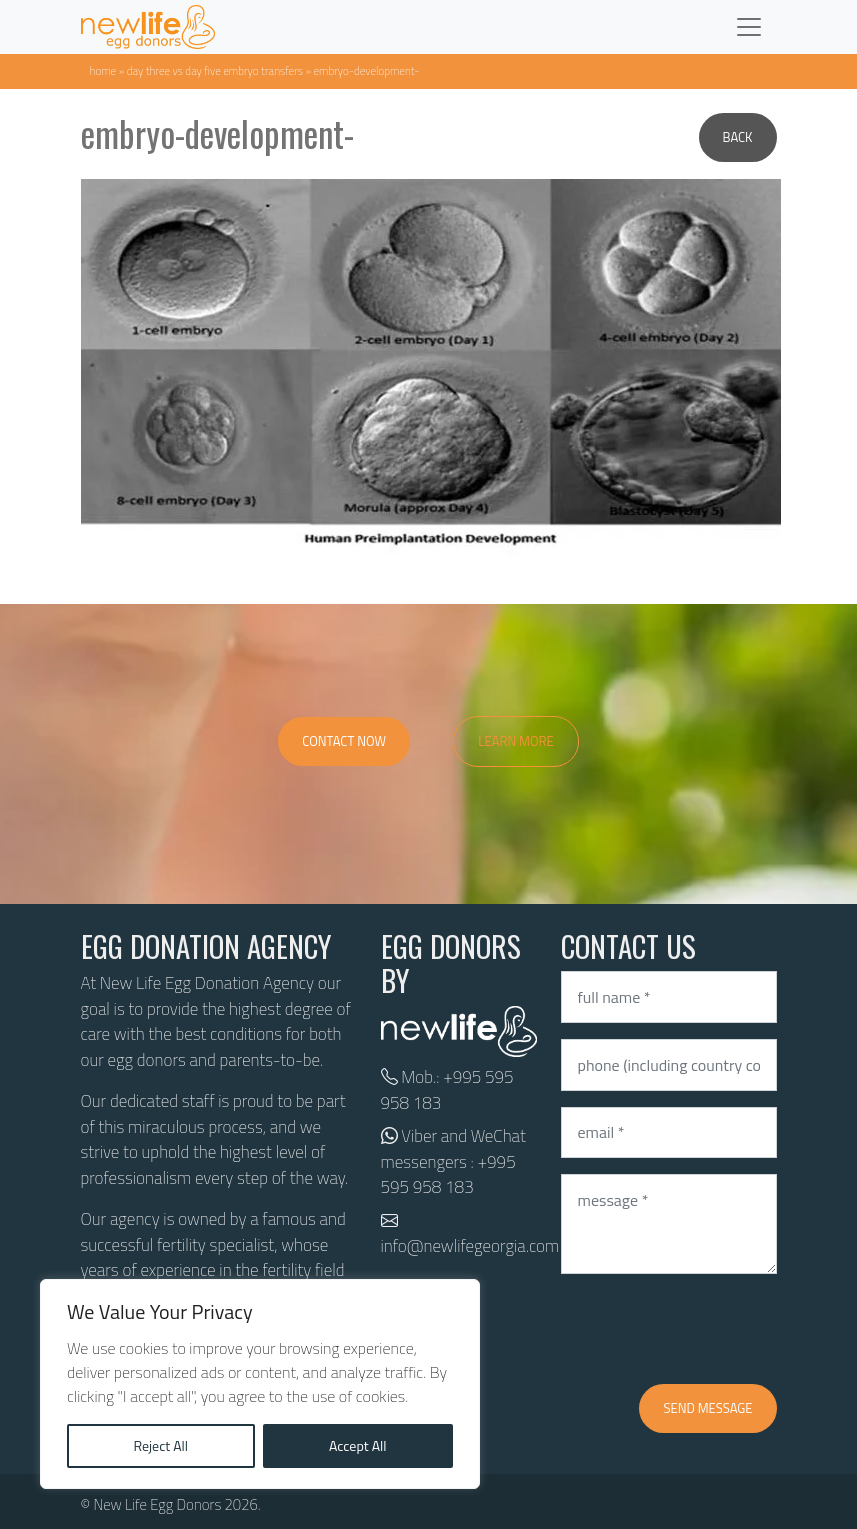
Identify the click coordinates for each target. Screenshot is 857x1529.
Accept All (358, 1445)
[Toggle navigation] (749, 27)
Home (103, 70)
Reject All (160, 1445)
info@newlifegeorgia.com (470, 1246)
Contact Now (344, 741)
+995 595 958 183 (447, 1090)
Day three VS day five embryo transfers (215, 70)
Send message (707, 1408)
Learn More (516, 741)
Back (738, 137)
